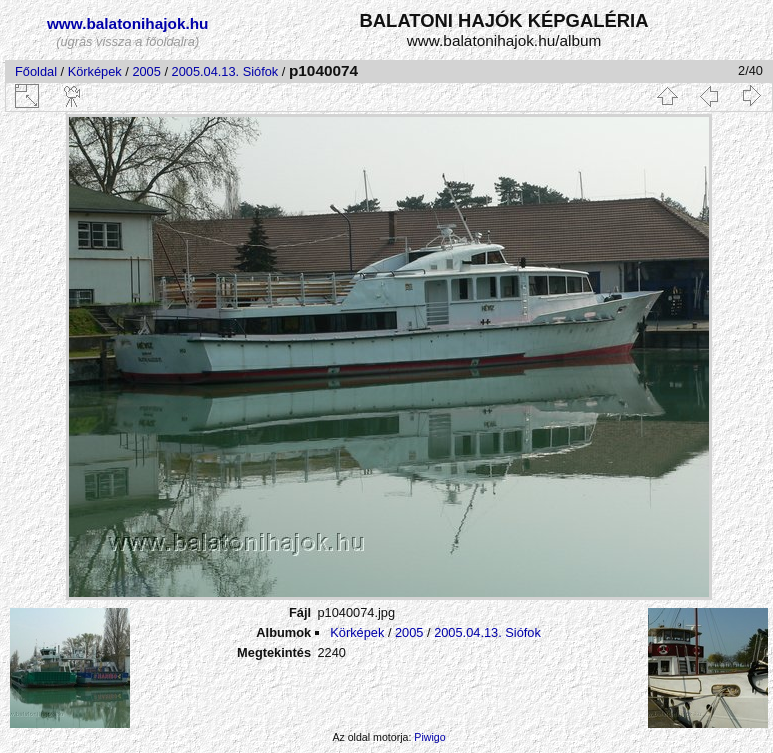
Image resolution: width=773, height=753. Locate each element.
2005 (146, 71)
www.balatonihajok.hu (128, 23)
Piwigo (429, 737)
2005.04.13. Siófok (225, 71)
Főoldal (36, 71)
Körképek (95, 71)
